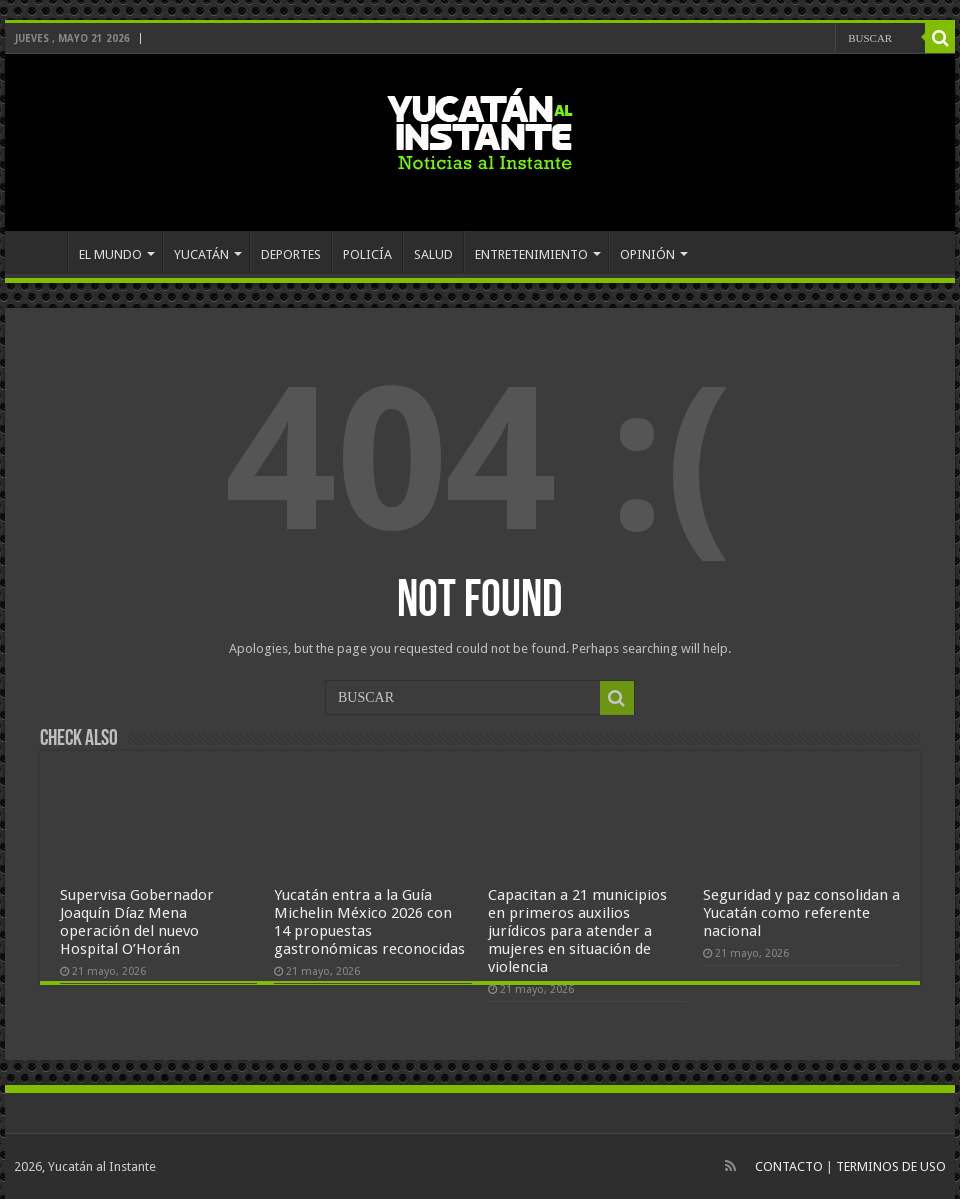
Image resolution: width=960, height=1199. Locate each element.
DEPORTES (291, 254)
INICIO (41, 252)
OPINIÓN (647, 254)
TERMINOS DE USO (891, 1166)
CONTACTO (789, 1166)
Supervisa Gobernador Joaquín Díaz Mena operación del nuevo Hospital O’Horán (137, 922)
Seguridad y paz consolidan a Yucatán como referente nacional (801, 913)
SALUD (433, 254)
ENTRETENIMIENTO (531, 254)
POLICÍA (367, 254)
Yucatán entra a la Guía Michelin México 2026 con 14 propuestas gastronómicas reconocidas (369, 922)
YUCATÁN (201, 254)
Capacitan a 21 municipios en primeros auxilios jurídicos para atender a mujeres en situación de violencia (577, 931)
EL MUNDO (110, 254)
